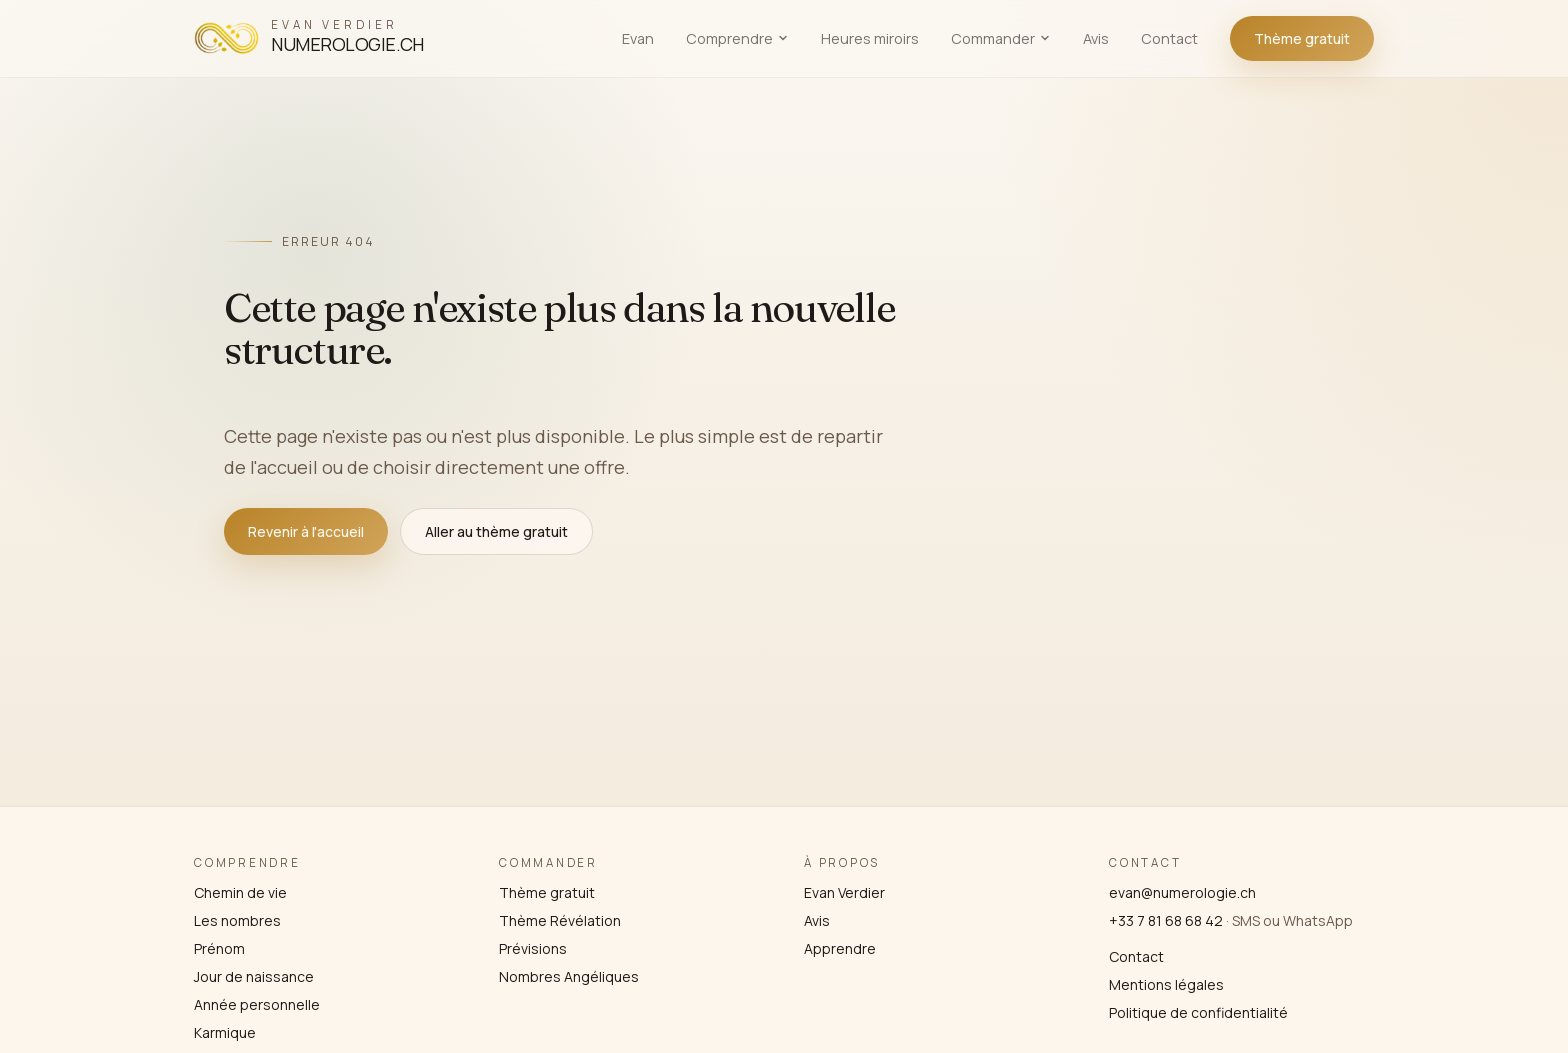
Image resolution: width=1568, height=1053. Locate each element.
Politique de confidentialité (1198, 1012)
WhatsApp (1318, 920)
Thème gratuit (1302, 38)
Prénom (219, 948)
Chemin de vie (240, 892)
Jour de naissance (254, 976)
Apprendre (840, 948)
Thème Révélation (560, 920)
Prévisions (533, 948)
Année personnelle (257, 1004)
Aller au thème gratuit (496, 531)
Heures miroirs (870, 38)
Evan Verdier (844, 892)
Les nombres (237, 920)
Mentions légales (1166, 984)
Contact (1169, 38)
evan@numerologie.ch (1182, 892)
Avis (1096, 38)
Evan (638, 38)
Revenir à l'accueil (306, 531)
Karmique (225, 1032)
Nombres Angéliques (569, 976)
